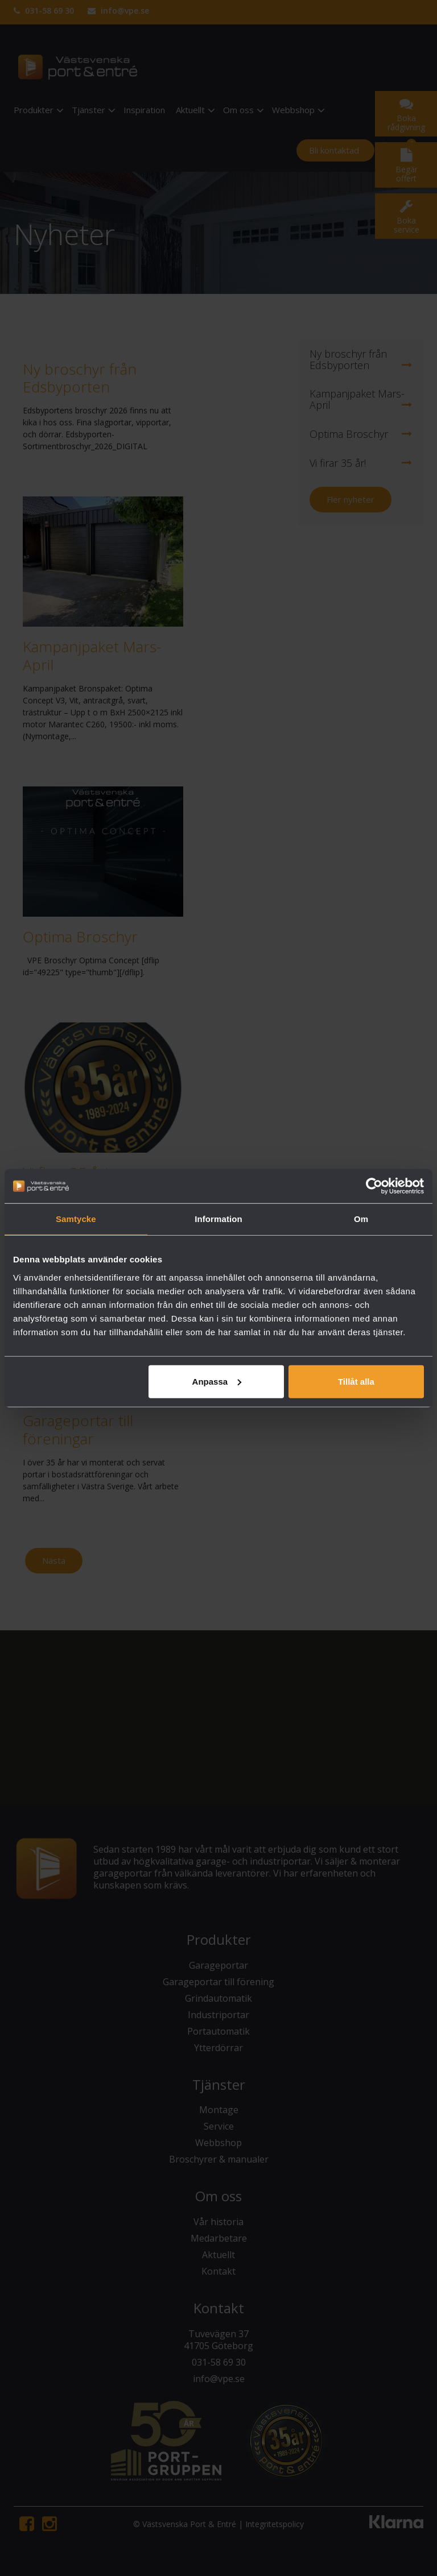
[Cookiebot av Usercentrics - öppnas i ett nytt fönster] (374, 1186)
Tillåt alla (356, 1381)
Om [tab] (361, 1219)
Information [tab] (218, 1219)
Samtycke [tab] (76, 1219)
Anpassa (217, 1381)
